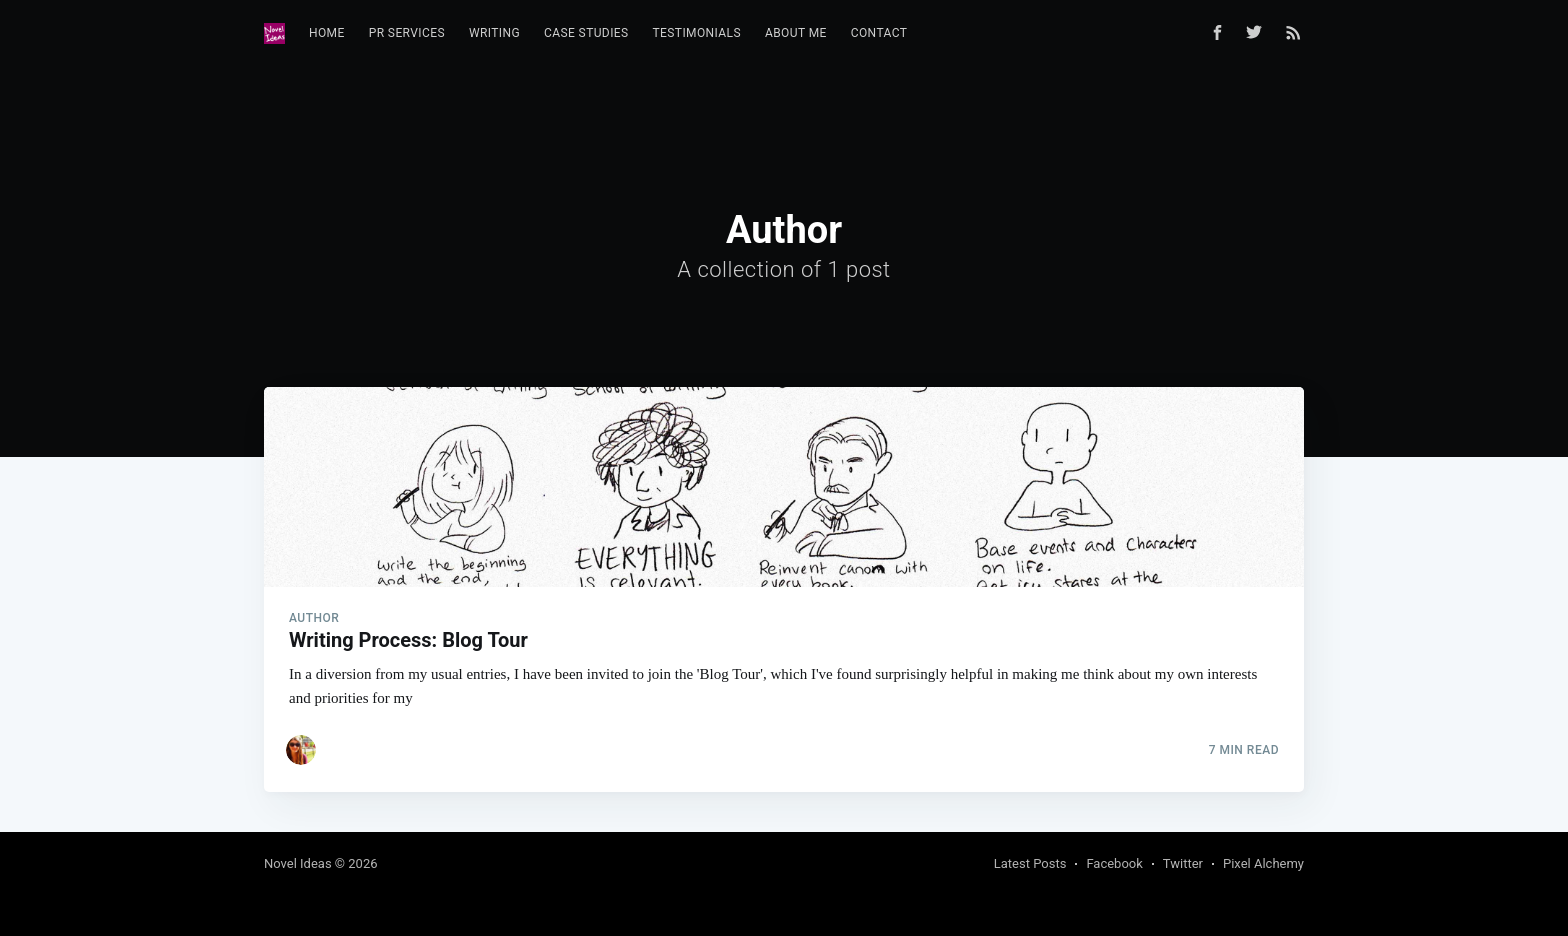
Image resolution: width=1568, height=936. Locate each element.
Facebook (1114, 863)
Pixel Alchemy (1263, 863)
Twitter (1183, 863)
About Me (796, 33)
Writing (494, 33)
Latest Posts (1030, 863)
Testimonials (697, 33)
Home (327, 33)
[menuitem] (327, 33)
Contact (879, 33)
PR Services (407, 33)
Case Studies (586, 33)
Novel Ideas (298, 863)
